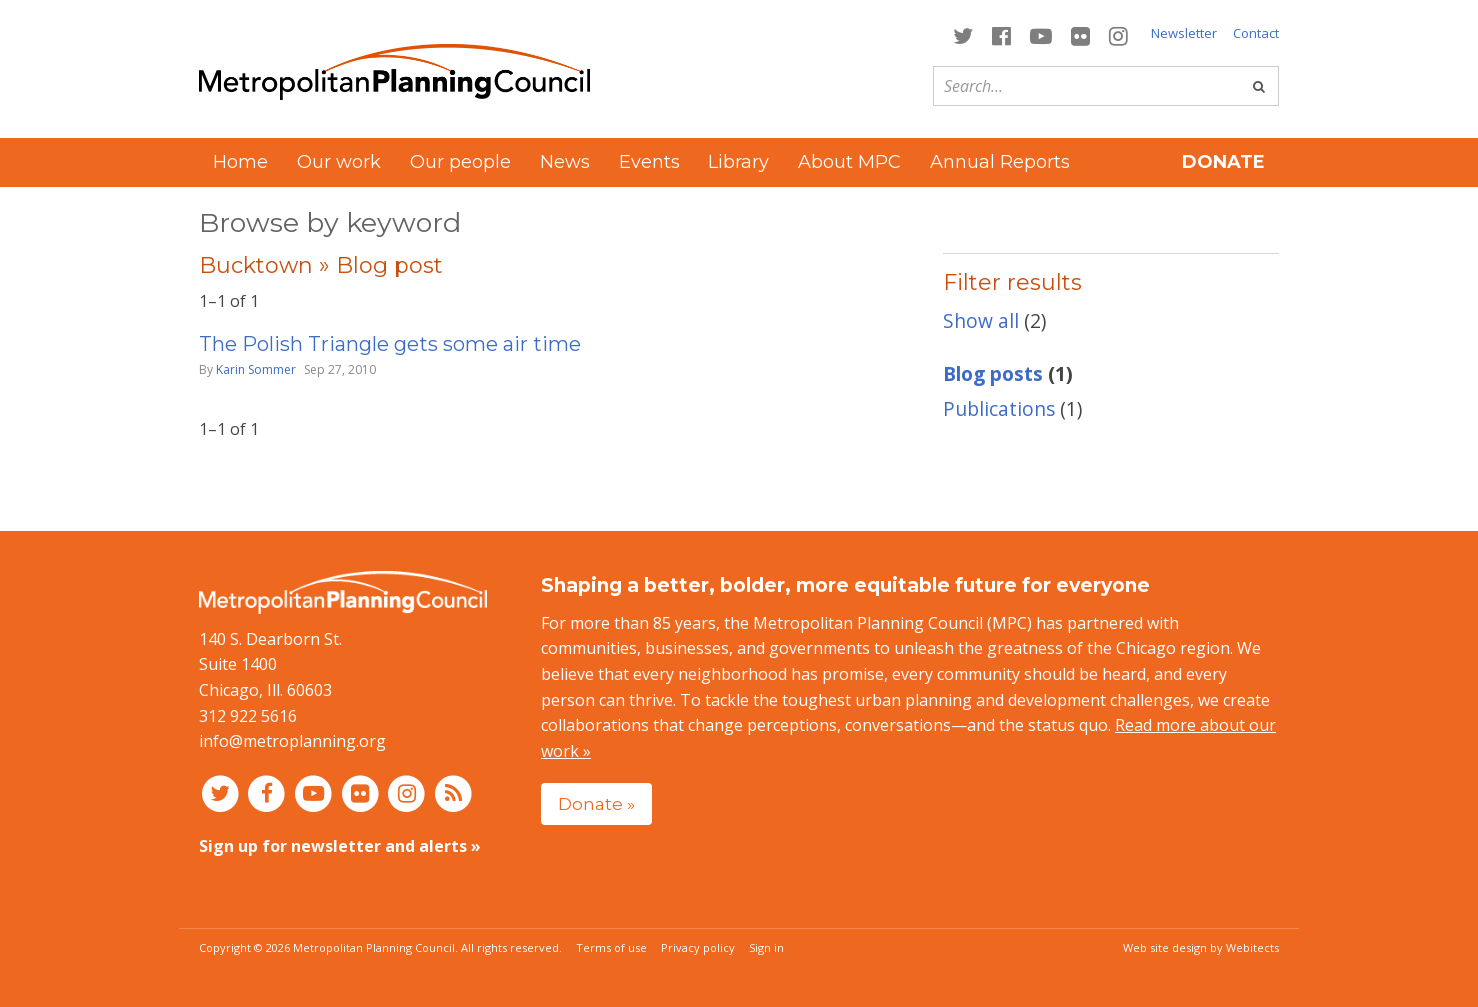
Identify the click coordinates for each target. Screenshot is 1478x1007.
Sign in (766, 947)
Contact (1256, 33)
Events (649, 162)
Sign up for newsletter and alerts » (340, 846)
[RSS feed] (453, 793)
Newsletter (1184, 33)
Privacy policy (698, 947)
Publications (999, 408)
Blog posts (993, 373)
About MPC (849, 162)
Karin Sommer (256, 369)
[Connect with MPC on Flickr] (1081, 34)
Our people (460, 162)
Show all (981, 320)
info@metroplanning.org (292, 741)
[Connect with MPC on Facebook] (1001, 34)
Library (738, 162)
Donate (1223, 162)
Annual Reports (1000, 162)
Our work (339, 162)
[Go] (1259, 86)
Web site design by (1201, 947)
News (565, 162)
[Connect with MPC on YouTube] (1040, 34)
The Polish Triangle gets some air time (390, 344)
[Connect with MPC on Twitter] (962, 34)
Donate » (596, 803)
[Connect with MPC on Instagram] (1119, 34)
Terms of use (611, 947)
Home (240, 162)
